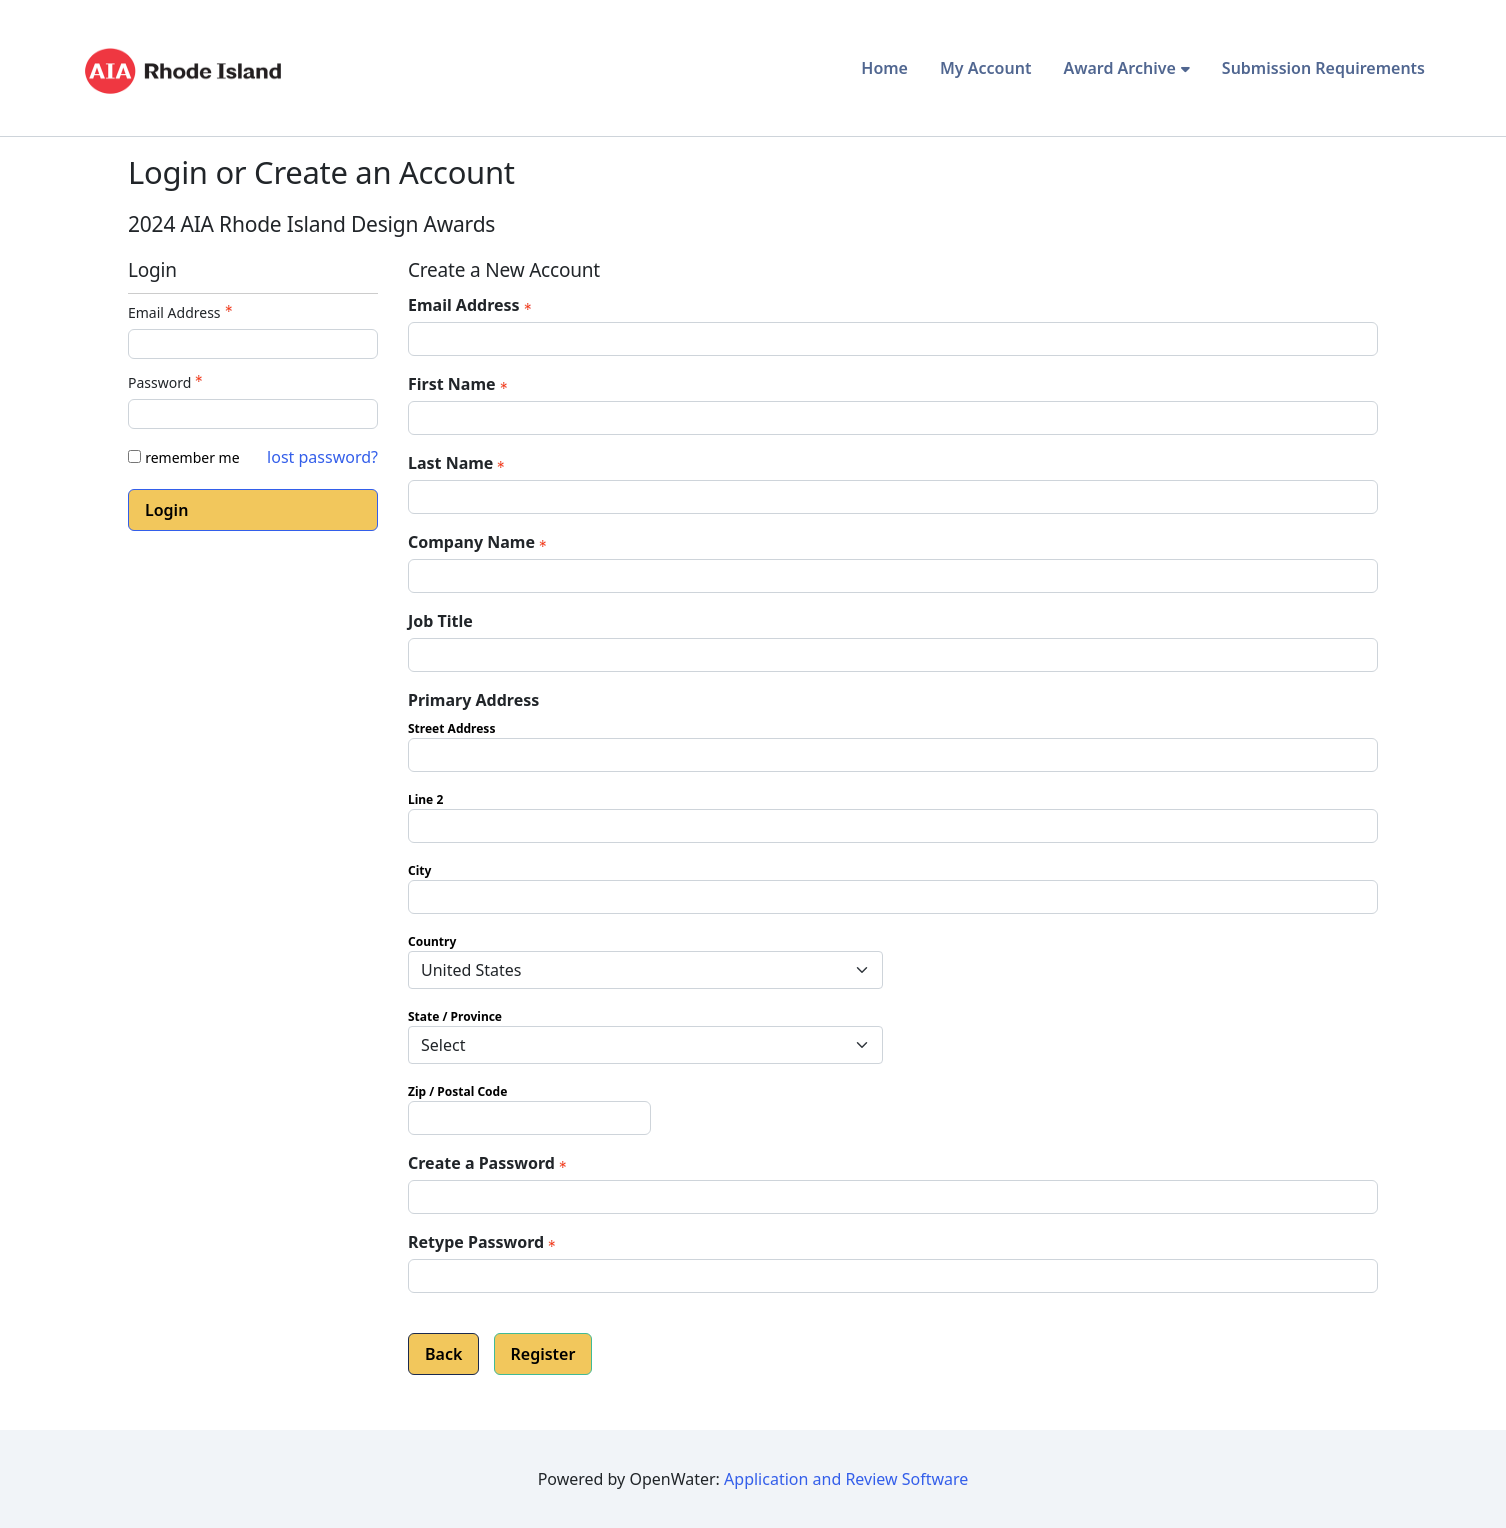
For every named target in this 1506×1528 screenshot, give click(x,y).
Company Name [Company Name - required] (479, 542)
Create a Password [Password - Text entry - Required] (489, 1163)
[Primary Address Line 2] (893, 826)
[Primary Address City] (893, 897)
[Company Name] (893, 576)
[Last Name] (893, 497)
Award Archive (1119, 68)
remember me (192, 457)
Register (543, 1354)
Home (884, 68)
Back (443, 1354)
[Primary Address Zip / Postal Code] (529, 1118)
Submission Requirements (1323, 68)
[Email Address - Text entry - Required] (253, 344)
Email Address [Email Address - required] (472, 305)
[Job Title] (893, 655)
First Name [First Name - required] (460, 384)
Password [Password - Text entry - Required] (167, 382)
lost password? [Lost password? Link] (322, 457)
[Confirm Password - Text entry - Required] (893, 1276)
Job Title (440, 621)
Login (166, 510)
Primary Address (473, 700)
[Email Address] (893, 339)
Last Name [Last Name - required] (458, 463)
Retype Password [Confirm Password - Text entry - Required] (484, 1242)
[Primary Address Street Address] (893, 755)
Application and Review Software (846, 1479)
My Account (985, 68)
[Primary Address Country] (645, 970)
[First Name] (893, 418)
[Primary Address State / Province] (645, 1045)
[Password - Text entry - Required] (253, 414)
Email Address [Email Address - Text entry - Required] (182, 312)
